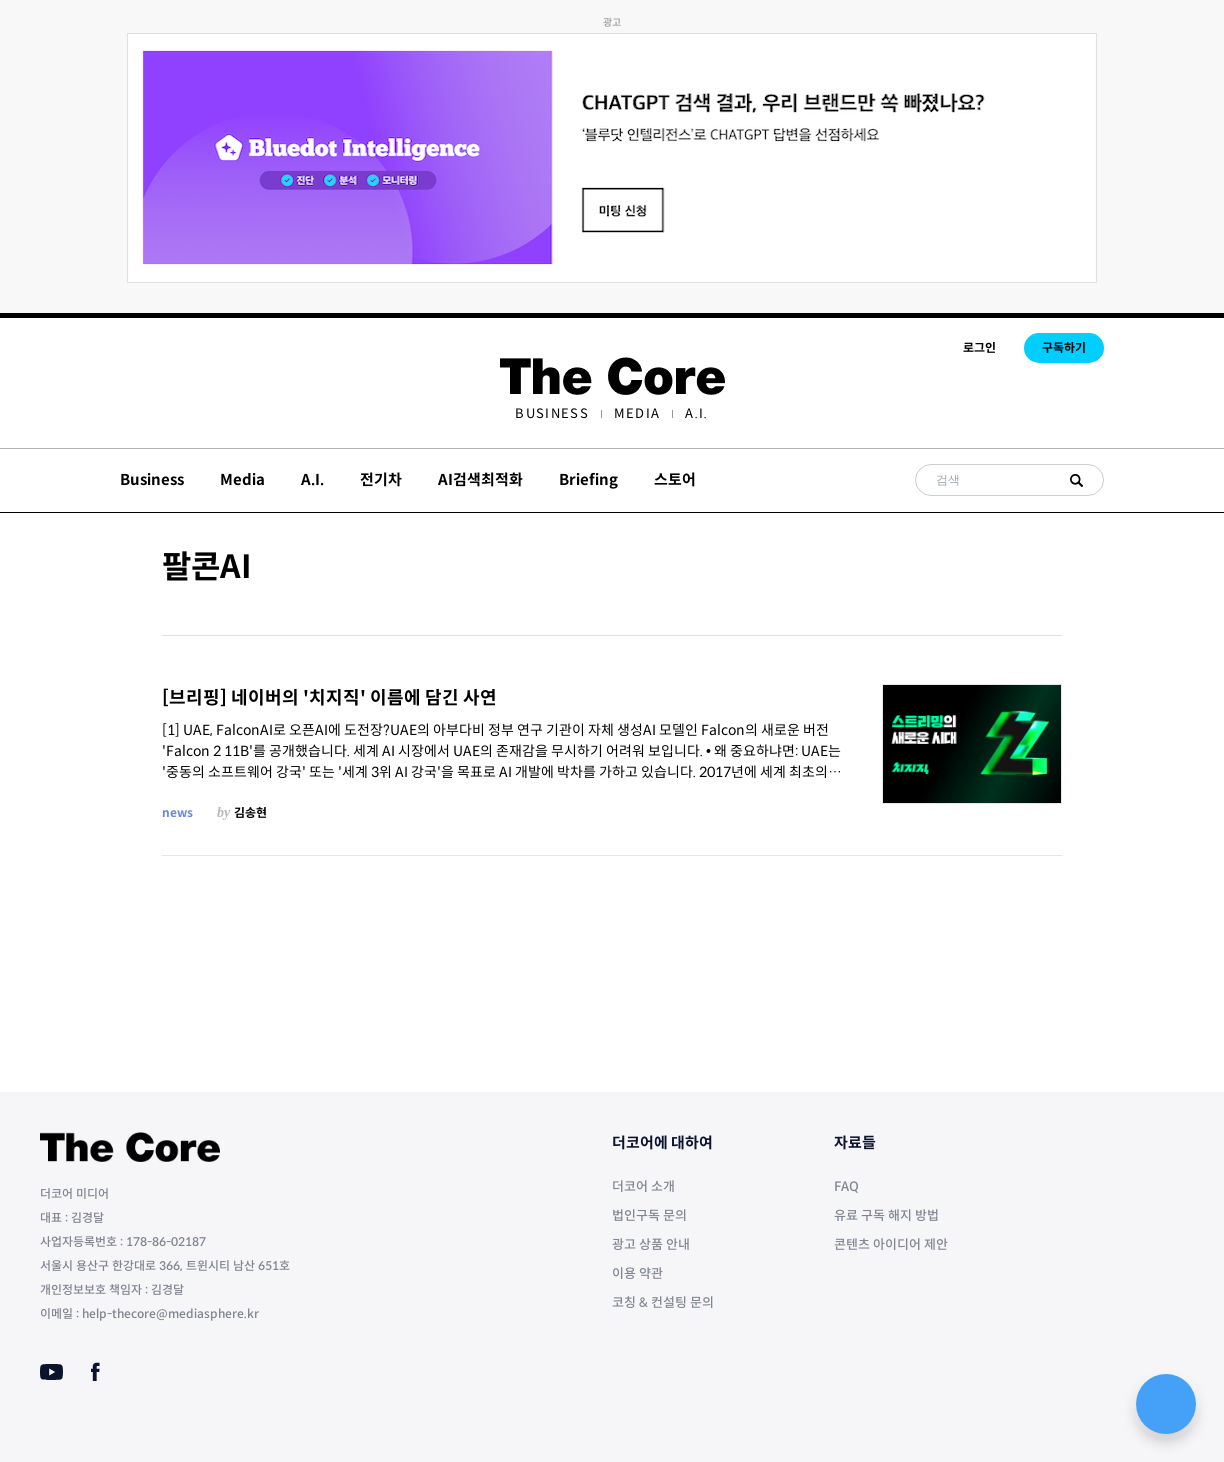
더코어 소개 (643, 1186)
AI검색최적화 (480, 479)
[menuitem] (551, 413)
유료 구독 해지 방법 (886, 1215)
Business (551, 413)
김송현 (250, 812)
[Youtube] (51, 1372)
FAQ (846, 1186)
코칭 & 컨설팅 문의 (663, 1302)
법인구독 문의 (649, 1215)
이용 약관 (637, 1273)
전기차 (381, 479)
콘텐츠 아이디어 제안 (891, 1244)
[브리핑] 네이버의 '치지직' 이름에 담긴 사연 (329, 698)
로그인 (979, 347)
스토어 (675, 479)
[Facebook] (95, 1372)
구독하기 (1064, 347)
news (177, 812)
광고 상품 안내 (651, 1244)
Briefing (588, 479)
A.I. (696, 413)
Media (637, 413)
